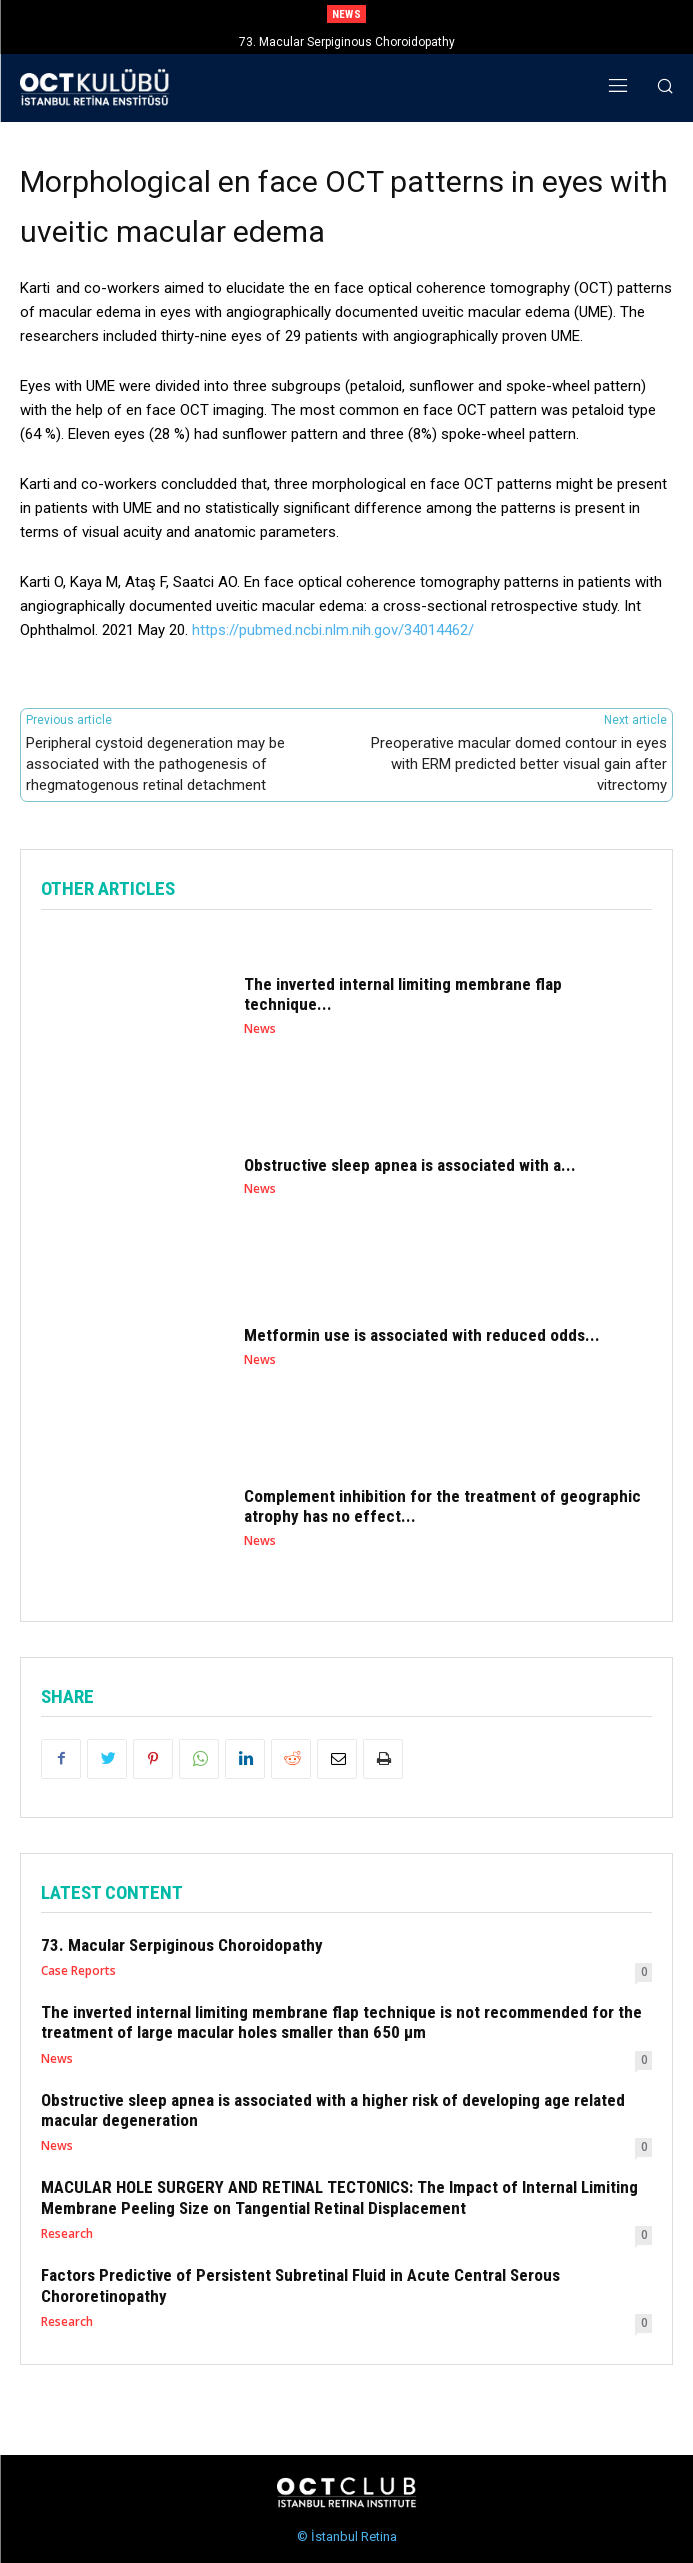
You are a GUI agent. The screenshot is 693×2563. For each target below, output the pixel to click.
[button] (664, 88)
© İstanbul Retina (347, 2536)
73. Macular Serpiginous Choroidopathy (347, 42)
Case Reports (78, 1971)
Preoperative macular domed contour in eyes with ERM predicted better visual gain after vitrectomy (519, 764)
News (260, 1029)
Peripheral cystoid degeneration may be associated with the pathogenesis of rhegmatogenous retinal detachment (155, 764)
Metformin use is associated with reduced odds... (422, 1335)
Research (67, 2234)
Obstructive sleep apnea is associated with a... (410, 1165)
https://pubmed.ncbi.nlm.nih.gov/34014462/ (333, 630)
